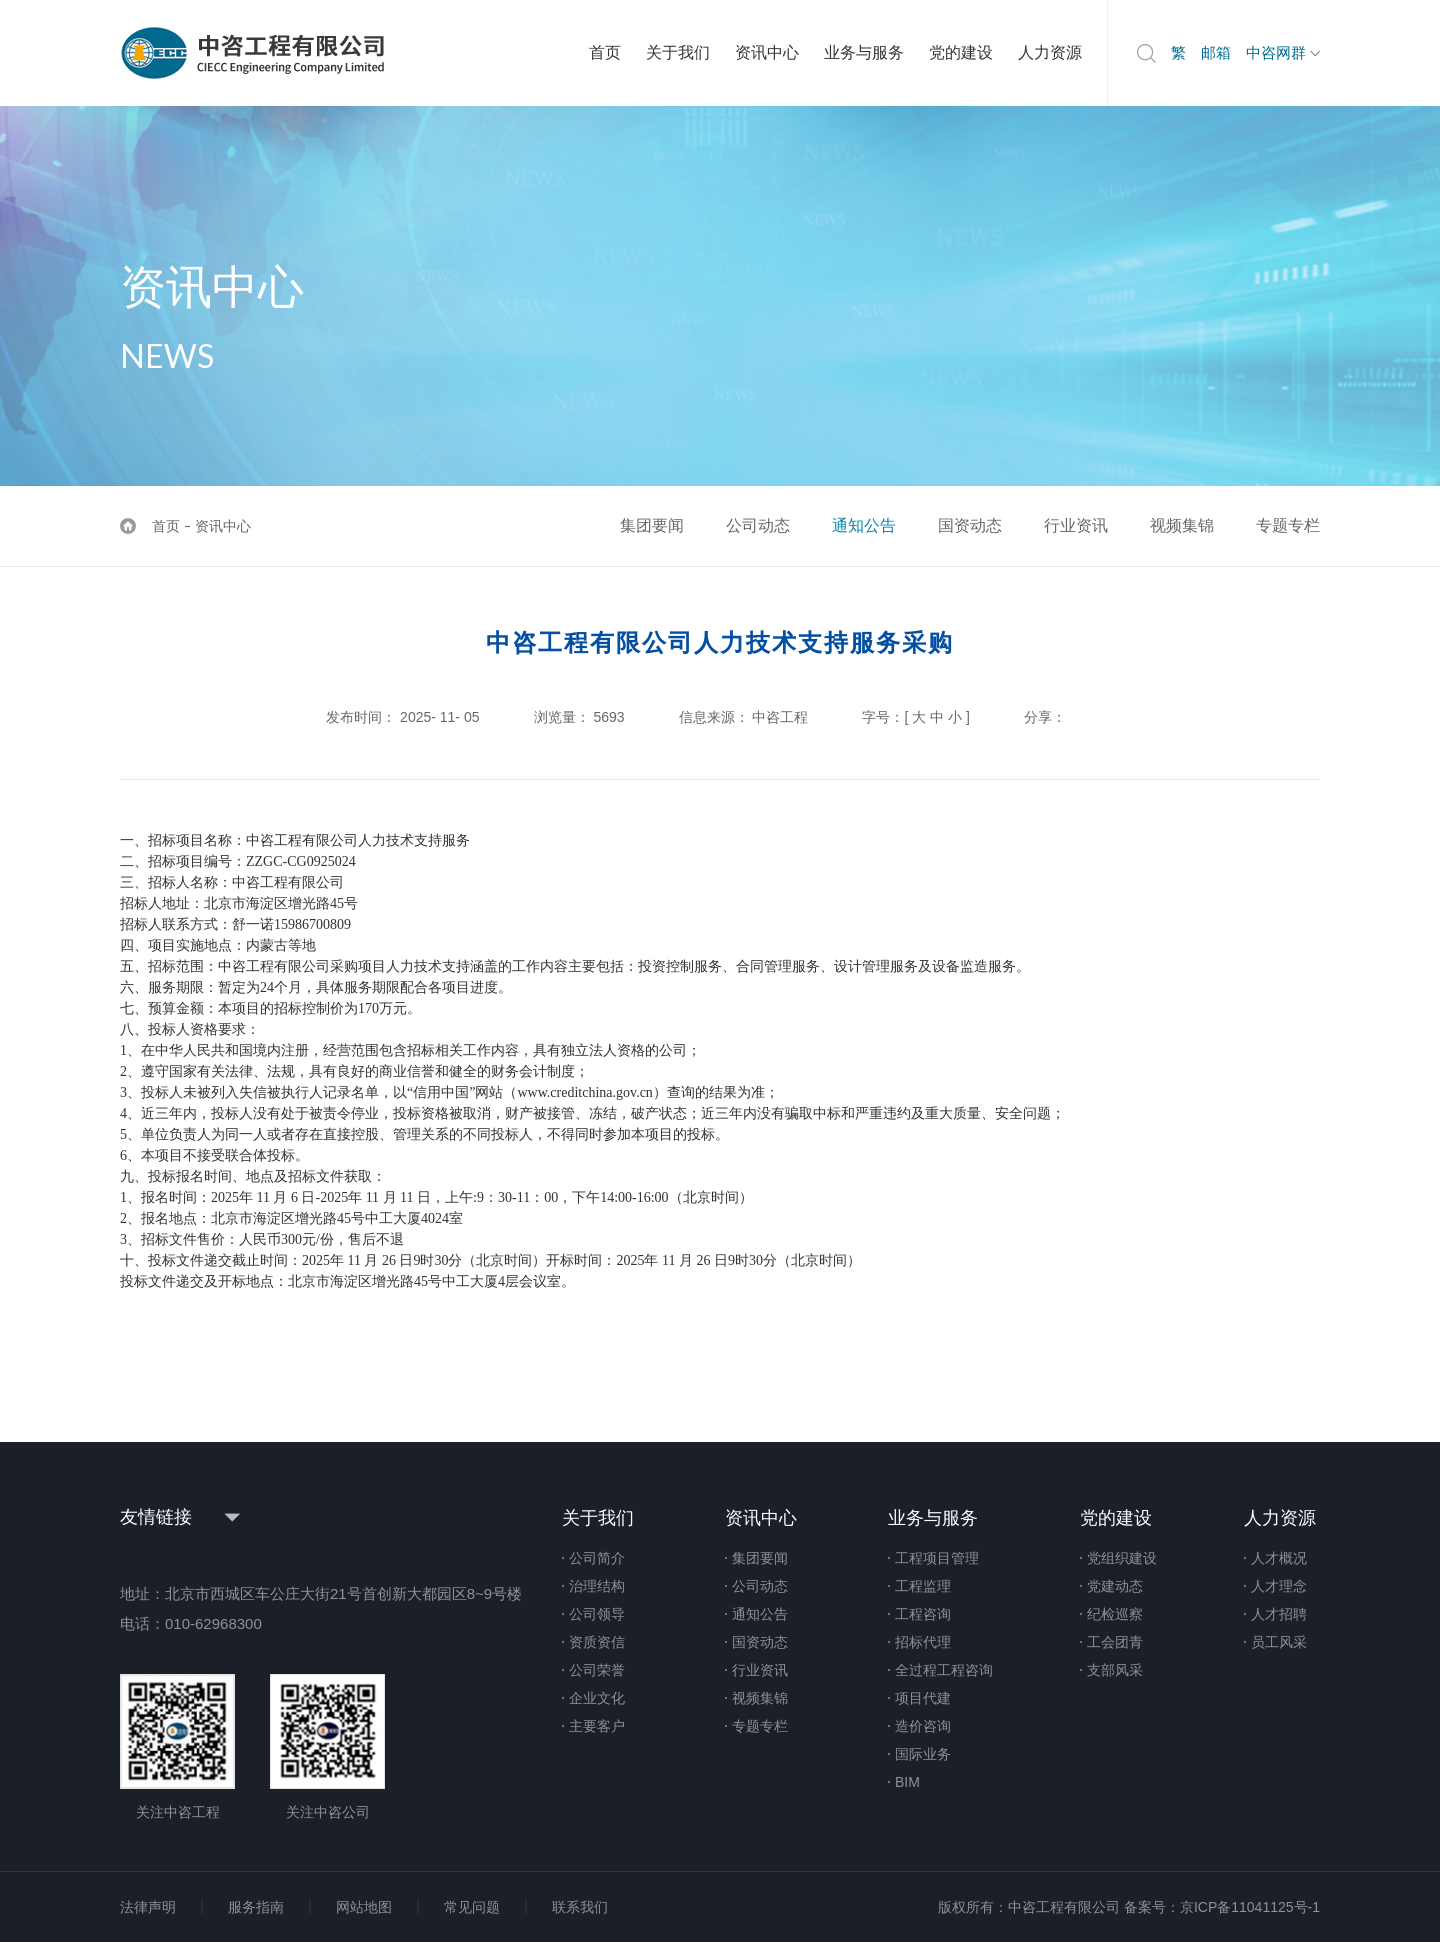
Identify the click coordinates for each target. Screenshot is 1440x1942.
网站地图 (364, 1906)
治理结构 (597, 1586)
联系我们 (580, 1906)
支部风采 (1115, 1670)
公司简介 (597, 1558)
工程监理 (923, 1586)
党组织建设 (1122, 1558)
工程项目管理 (937, 1558)
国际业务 (923, 1754)
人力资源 (1050, 52)
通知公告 (864, 525)
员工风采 (1279, 1642)
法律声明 (148, 1906)
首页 (605, 52)
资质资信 (597, 1642)
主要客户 (597, 1726)
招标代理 (923, 1642)
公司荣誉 (597, 1670)
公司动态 (758, 525)
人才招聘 (1279, 1614)
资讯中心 (767, 52)
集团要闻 (652, 525)
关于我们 (678, 52)
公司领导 (597, 1614)
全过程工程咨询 (944, 1670)
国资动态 (970, 525)
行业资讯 (1076, 525)
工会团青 (1115, 1642)
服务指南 (256, 1906)
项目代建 (923, 1698)
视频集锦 (1182, 525)
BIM (907, 1782)
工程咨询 (923, 1614)
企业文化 (597, 1698)
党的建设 (961, 52)
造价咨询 (923, 1726)
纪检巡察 (1115, 1614)
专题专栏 (1288, 525)
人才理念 (1279, 1586)
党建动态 (1115, 1586)
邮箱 (1216, 52)
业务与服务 (864, 52)
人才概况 (1279, 1558)
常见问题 (472, 1906)
